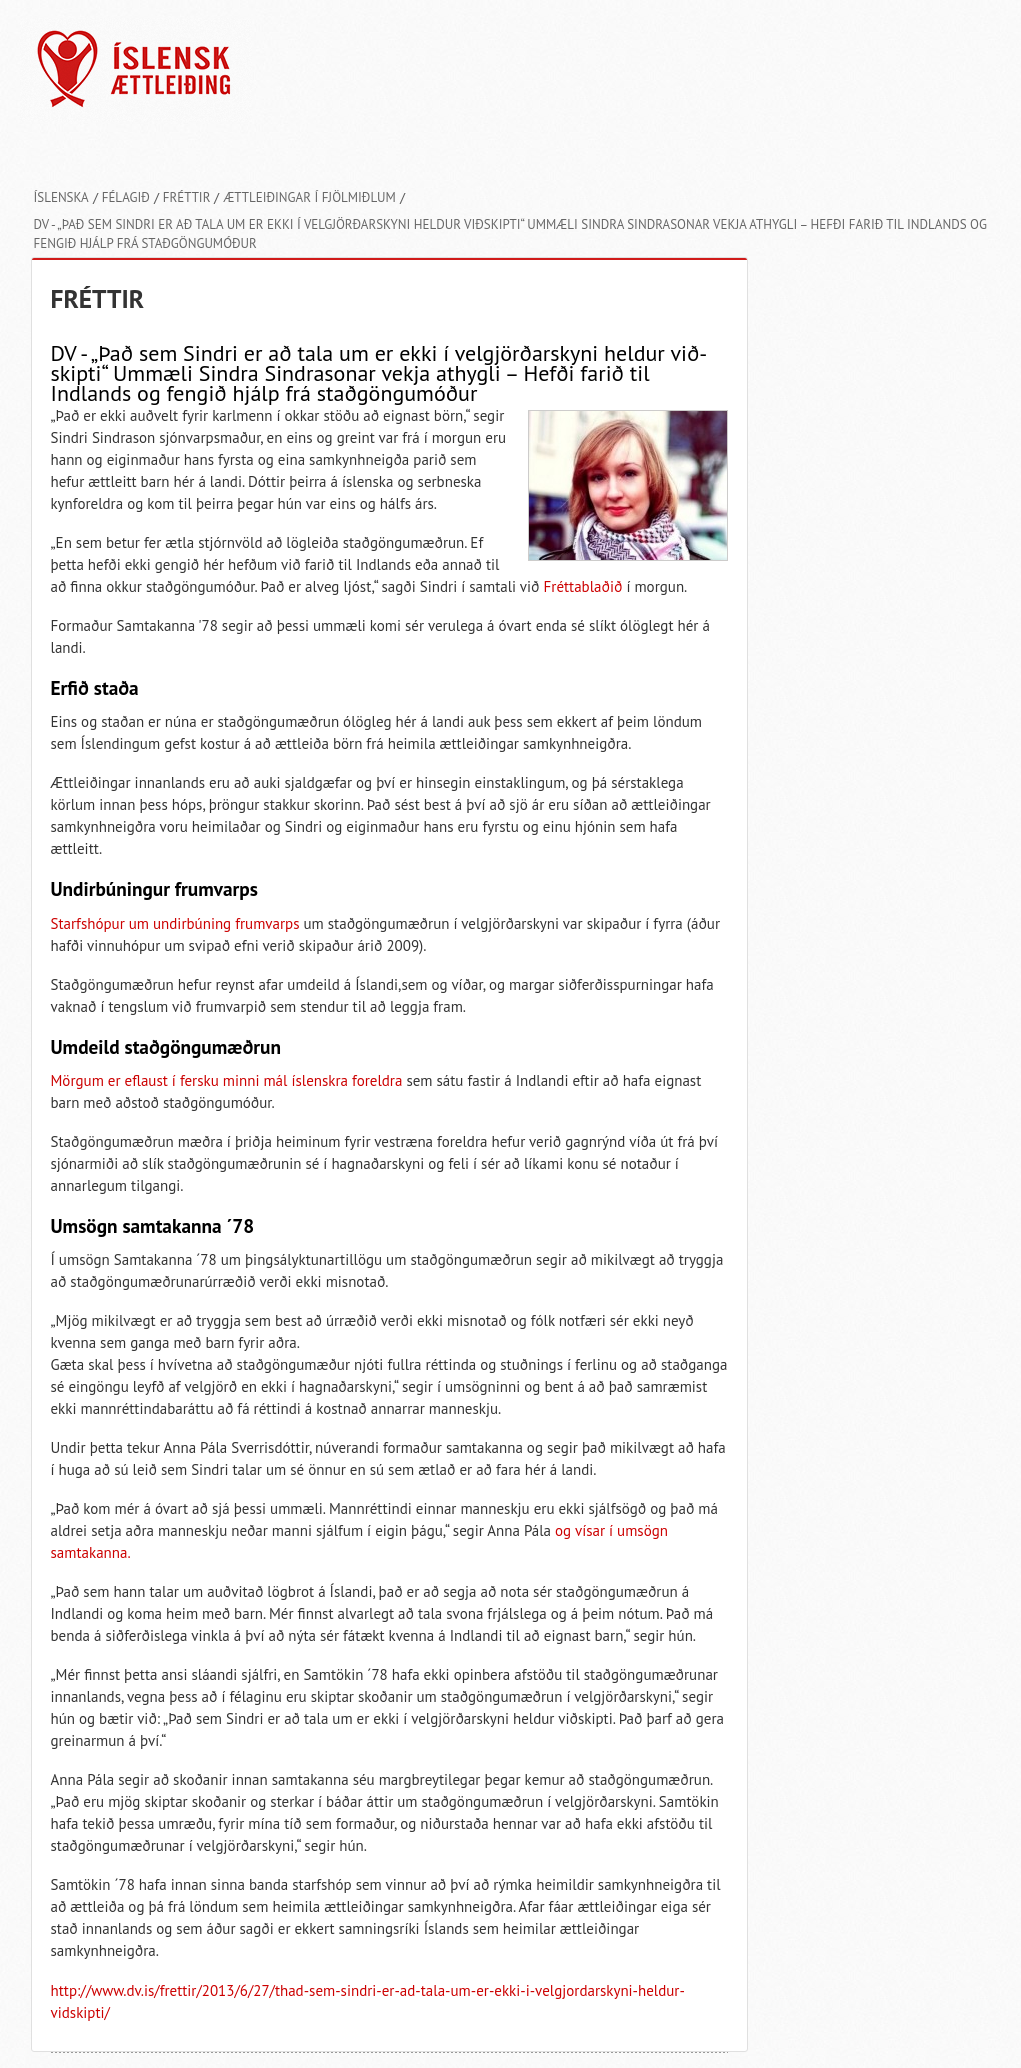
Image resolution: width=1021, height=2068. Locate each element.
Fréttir (187, 197)
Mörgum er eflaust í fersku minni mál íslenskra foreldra (227, 1080)
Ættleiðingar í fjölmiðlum (309, 197)
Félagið (126, 197)
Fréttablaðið (583, 586)
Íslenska (61, 197)
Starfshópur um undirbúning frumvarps (175, 923)
